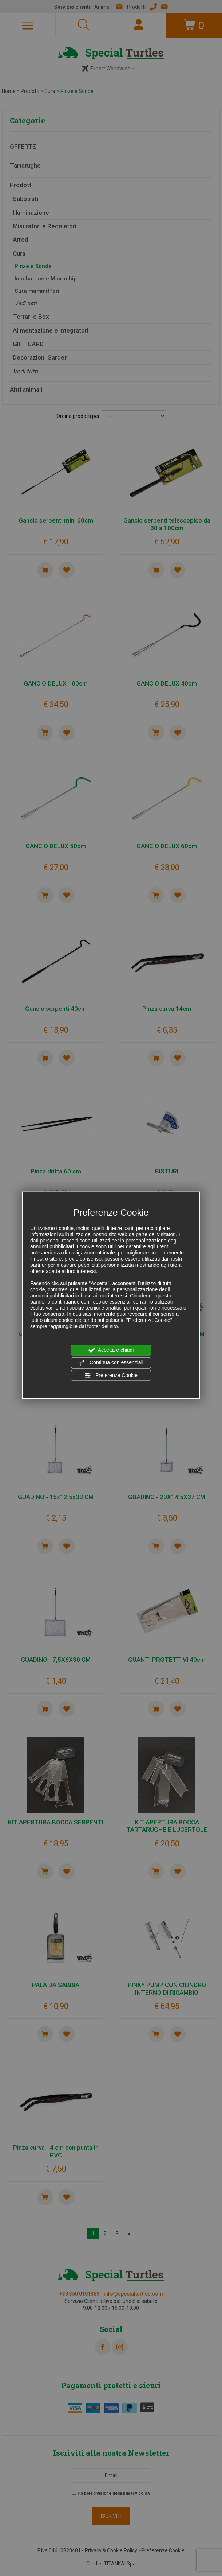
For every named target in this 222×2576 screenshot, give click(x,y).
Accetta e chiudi (111, 1350)
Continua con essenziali (111, 1362)
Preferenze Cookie (111, 1375)
